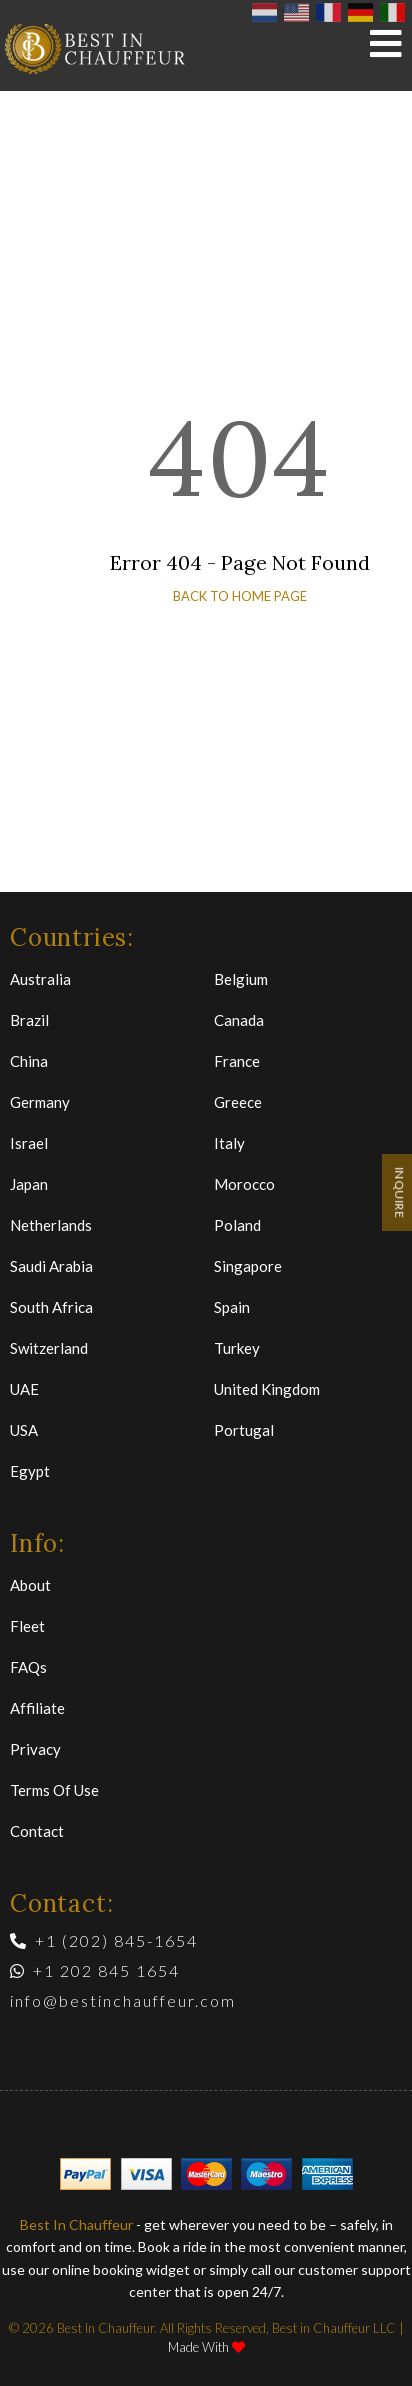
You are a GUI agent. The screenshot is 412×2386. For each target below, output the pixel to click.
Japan (29, 1184)
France (237, 1061)
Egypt (30, 1471)
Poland (237, 1225)
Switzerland (49, 1348)
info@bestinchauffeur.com (123, 2000)
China (29, 1061)
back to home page (240, 596)
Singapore (248, 1266)
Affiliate (37, 1708)
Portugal (244, 1430)
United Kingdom (267, 1389)
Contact (37, 1831)
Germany (40, 1102)
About (30, 1585)
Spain (232, 1307)
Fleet (27, 1626)
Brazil (29, 1020)
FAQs (28, 1667)
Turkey (237, 1348)
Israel (29, 1143)
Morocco (244, 1184)
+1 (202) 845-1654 (104, 1940)
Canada (239, 1020)
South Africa (51, 1307)
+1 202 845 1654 (95, 1970)
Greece (238, 1102)
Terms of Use (54, 1790)
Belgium (241, 979)
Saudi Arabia (51, 1266)
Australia (40, 979)
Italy (229, 1143)
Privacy (35, 1749)
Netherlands (51, 1225)
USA (24, 1430)
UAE (24, 1389)
